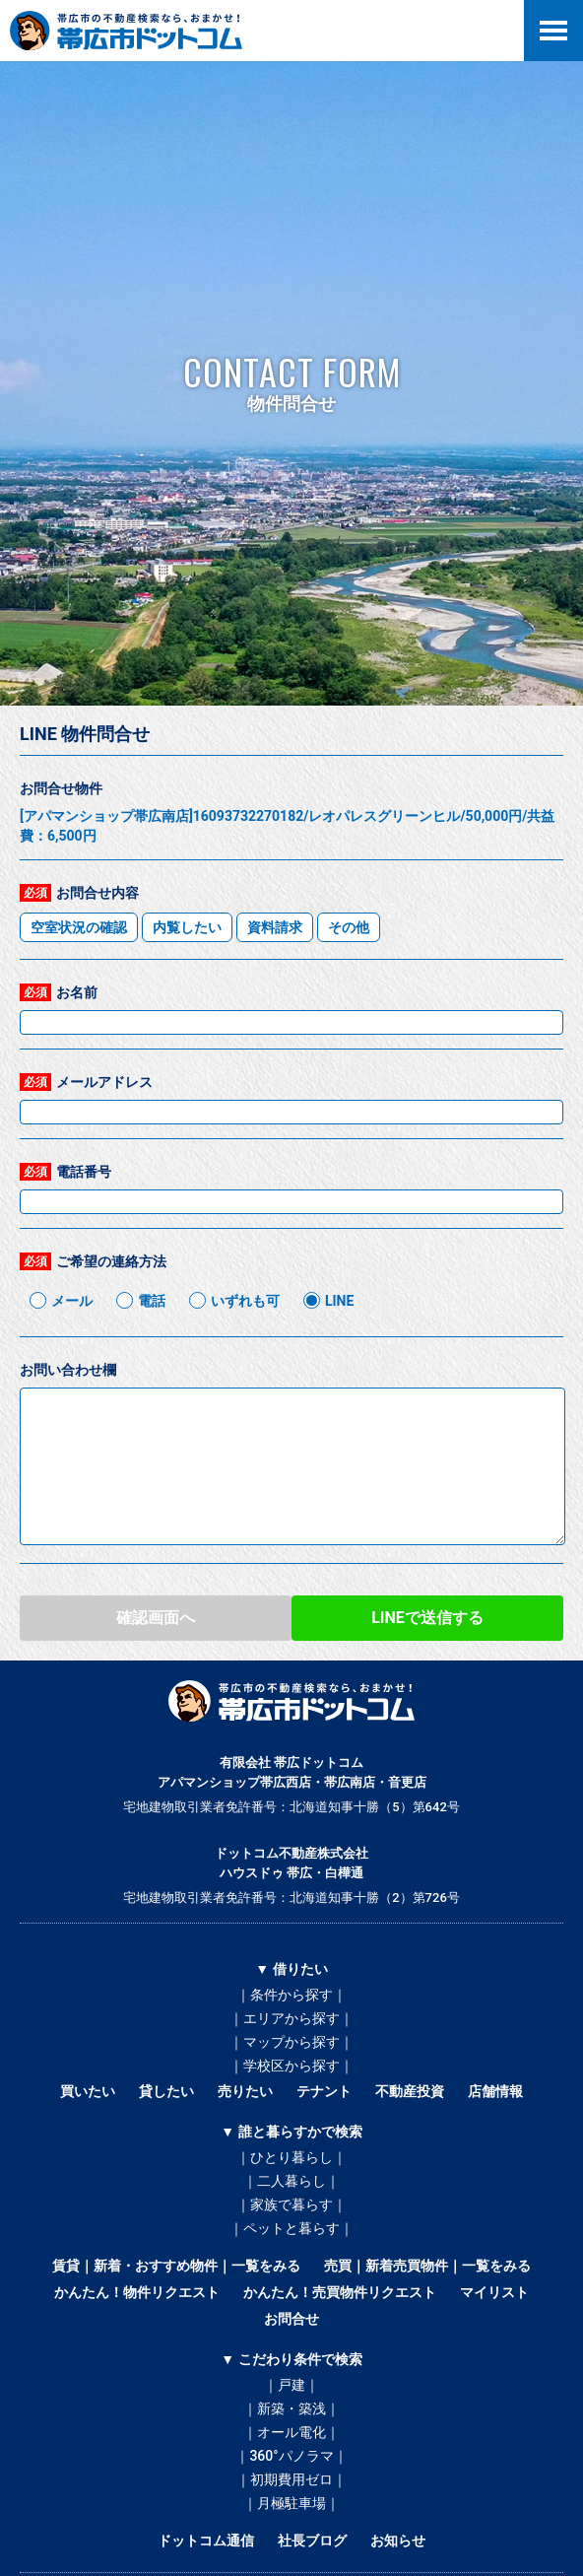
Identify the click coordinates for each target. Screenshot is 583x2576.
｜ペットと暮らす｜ (291, 2228)
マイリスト (494, 2292)
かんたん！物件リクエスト (137, 2292)
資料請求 (274, 927)
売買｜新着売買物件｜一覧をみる (427, 2265)
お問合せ (291, 2319)
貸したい (166, 2091)
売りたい (245, 2091)
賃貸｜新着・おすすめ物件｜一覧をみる (176, 2265)
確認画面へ (155, 1617)
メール (72, 1301)
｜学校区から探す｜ (291, 2065)
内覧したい (187, 927)
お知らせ (397, 2540)
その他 (348, 927)
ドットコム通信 (206, 2540)
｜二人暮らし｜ (291, 2181)
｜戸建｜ (291, 2385)
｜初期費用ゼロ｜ (291, 2479)
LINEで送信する (427, 1617)
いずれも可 (245, 1301)
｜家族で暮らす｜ (291, 2204)
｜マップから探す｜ (291, 2042)
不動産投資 (409, 2091)
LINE (339, 1301)
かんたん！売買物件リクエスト (339, 2292)
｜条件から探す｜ (291, 1994)
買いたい (87, 2091)
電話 (151, 1301)
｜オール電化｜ (291, 2432)
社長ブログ (312, 2540)
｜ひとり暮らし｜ (291, 2157)
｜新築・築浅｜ (291, 2408)
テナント (324, 2091)
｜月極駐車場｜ (291, 2503)
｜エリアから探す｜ (291, 2018)
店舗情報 (495, 2091)
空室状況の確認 (79, 927)
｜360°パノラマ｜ (291, 2456)
